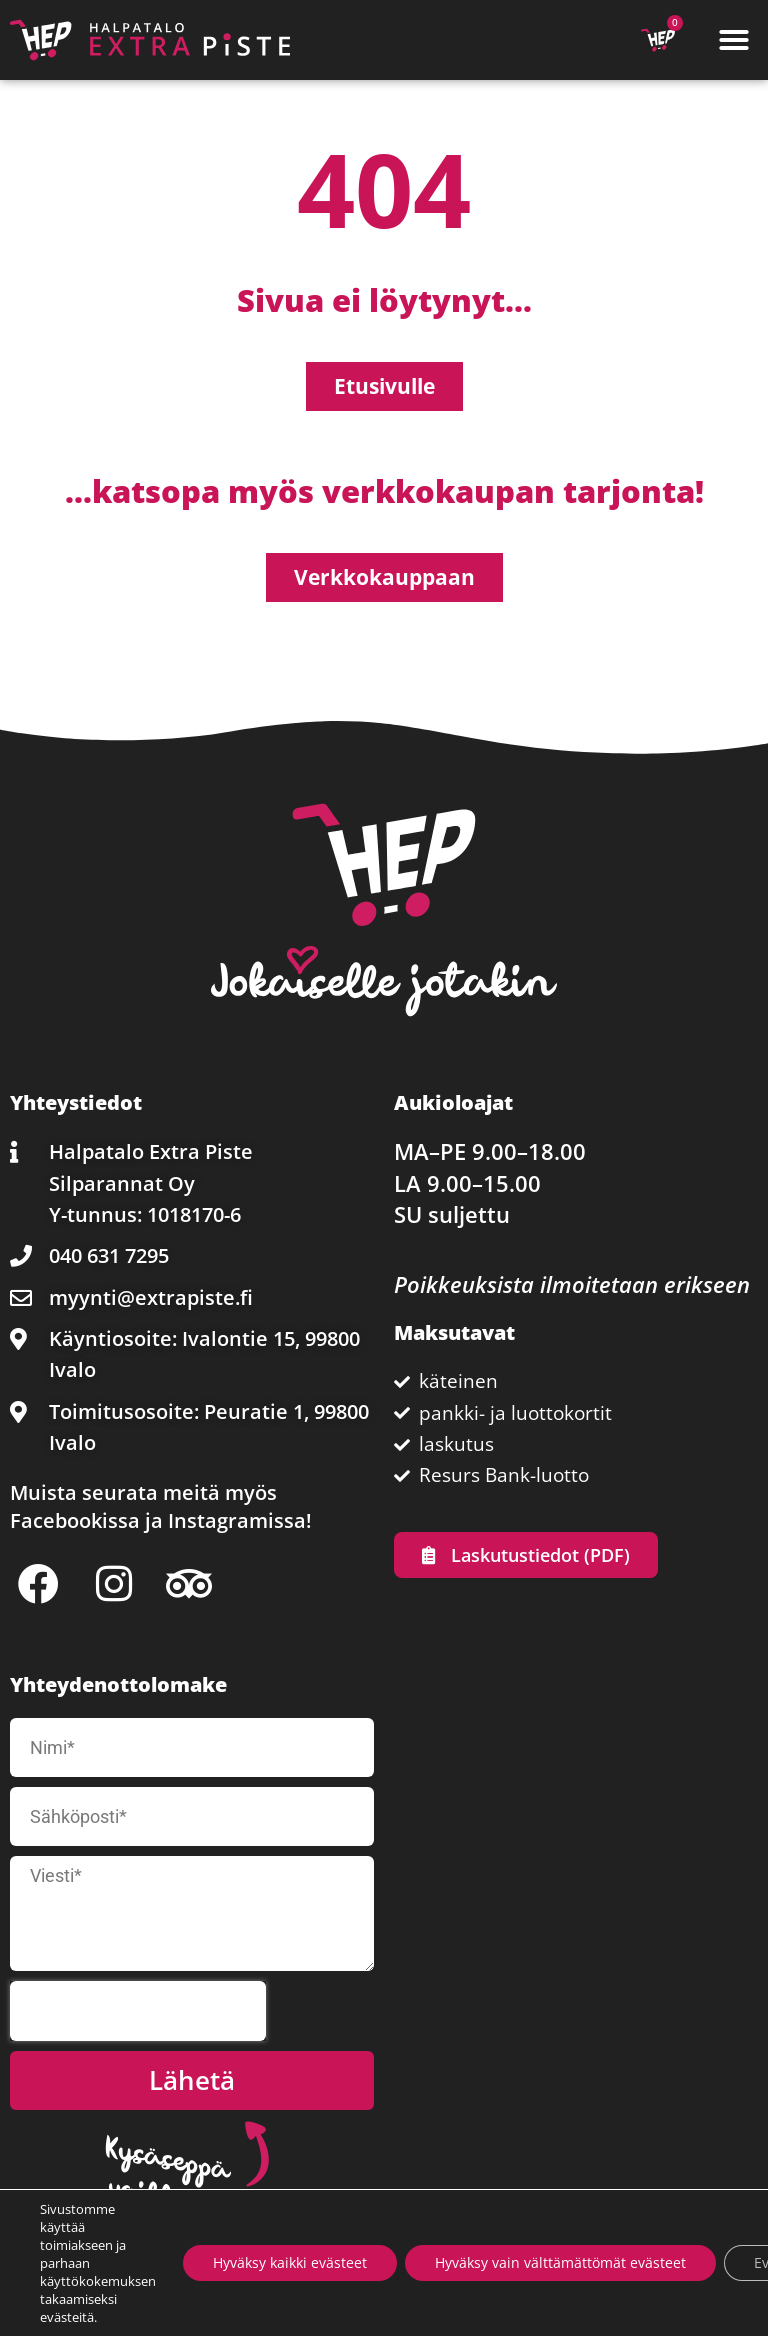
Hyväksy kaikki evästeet (290, 2262)
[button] (734, 40)
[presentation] (138, 2011)
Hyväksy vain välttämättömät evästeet (560, 2262)
